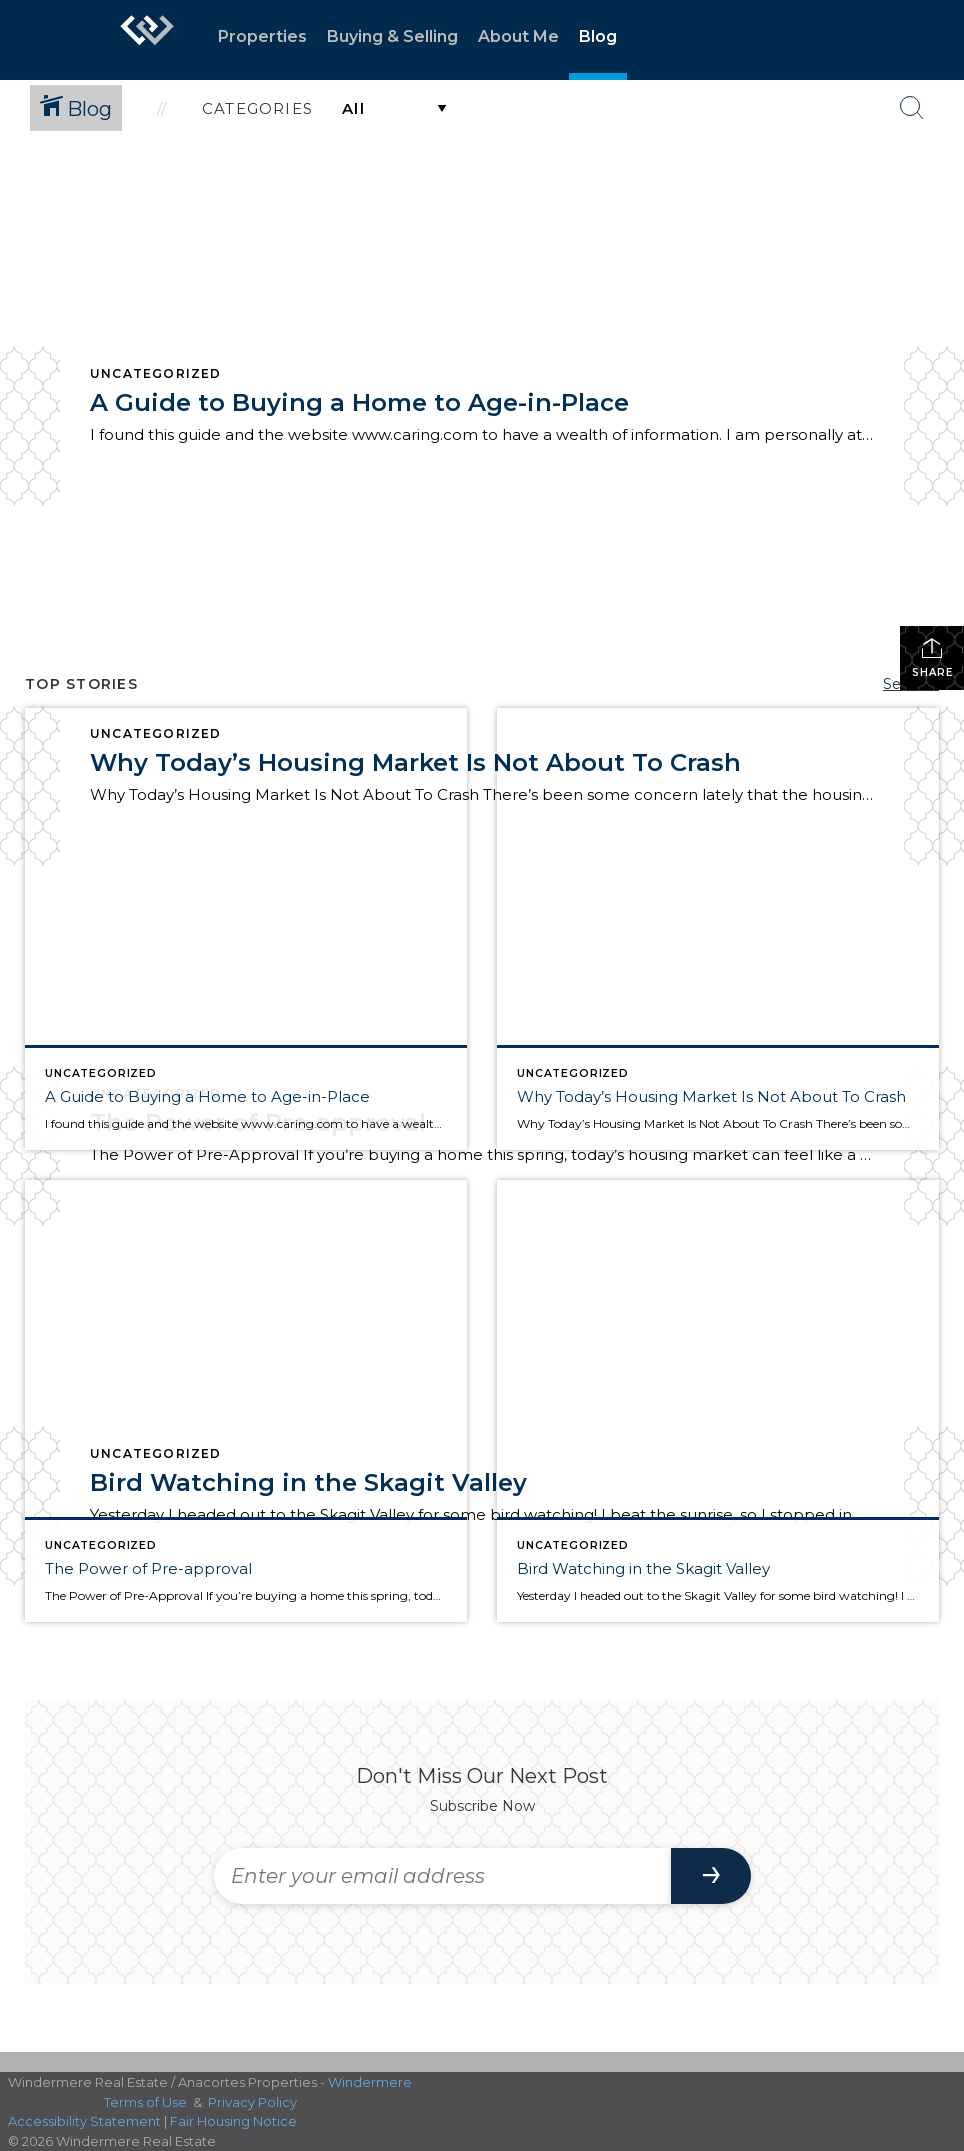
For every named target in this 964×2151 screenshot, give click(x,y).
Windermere (370, 2082)
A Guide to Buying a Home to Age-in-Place (359, 402)
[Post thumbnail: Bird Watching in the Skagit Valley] (718, 1401)
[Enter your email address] (442, 1876)
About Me (518, 36)
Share (932, 657)
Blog (598, 36)
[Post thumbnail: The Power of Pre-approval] (246, 1401)
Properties (262, 36)
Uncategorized (156, 373)
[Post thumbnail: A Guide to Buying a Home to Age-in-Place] (246, 929)
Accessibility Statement (84, 2121)
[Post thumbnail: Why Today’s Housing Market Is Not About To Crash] (718, 929)
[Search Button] (912, 108)
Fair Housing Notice (233, 2121)
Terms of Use (145, 2102)
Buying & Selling (392, 36)
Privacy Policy (252, 2102)
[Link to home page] (147, 40)
